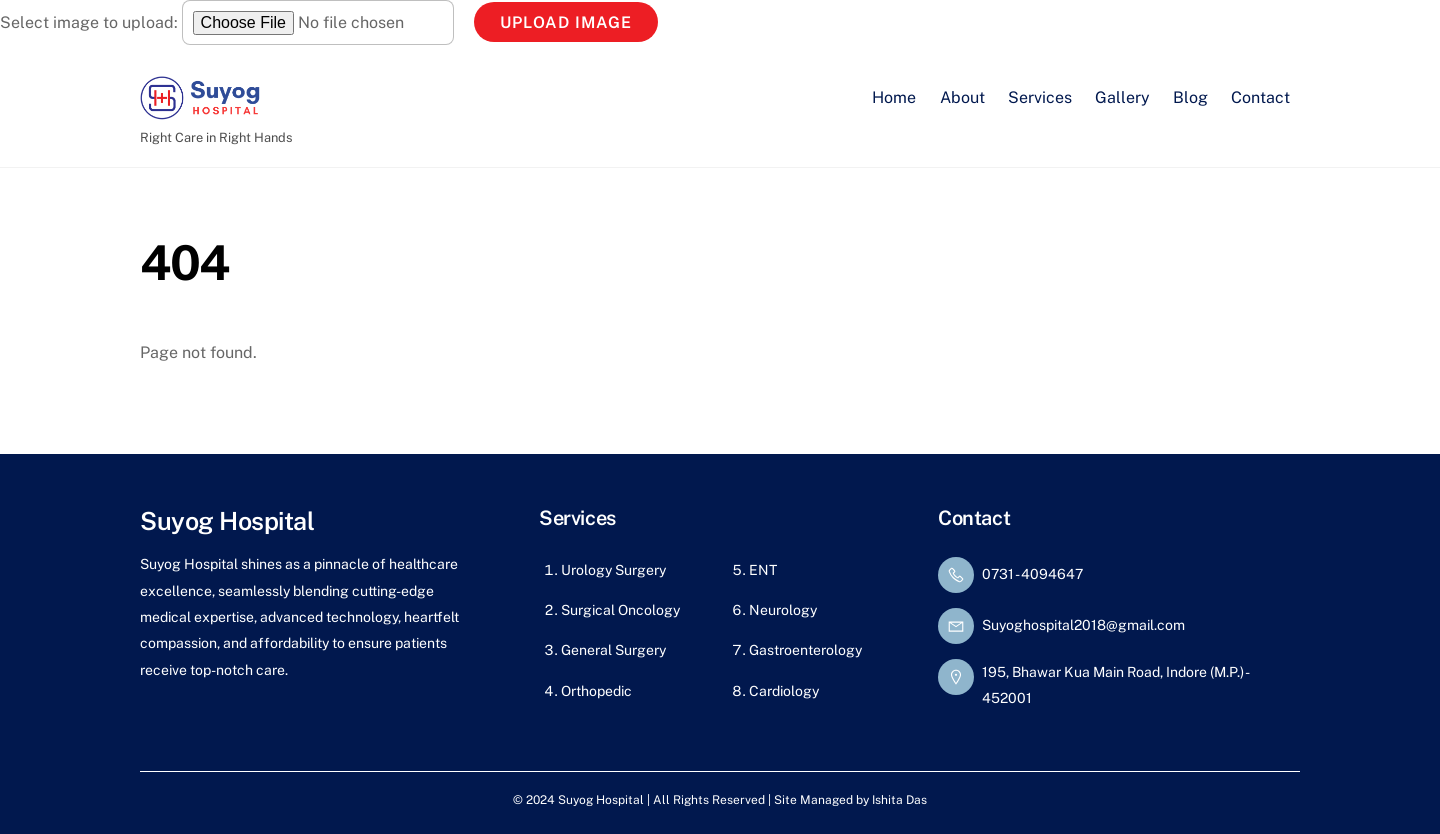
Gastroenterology (805, 650)
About (962, 97)
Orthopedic (596, 691)
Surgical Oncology (620, 610)
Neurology (783, 610)
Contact (1260, 97)
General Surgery (613, 650)
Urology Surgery (613, 570)
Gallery (1122, 97)
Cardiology (784, 691)
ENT (763, 570)
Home (894, 97)
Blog (1190, 97)
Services (1040, 97)
